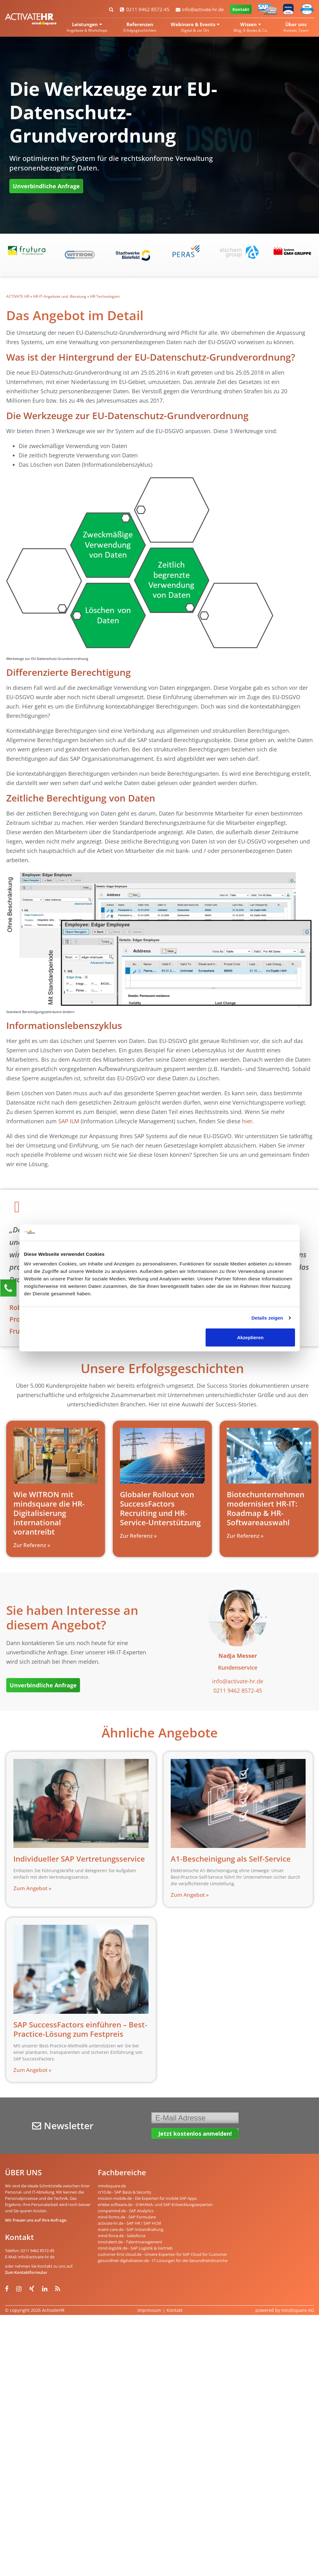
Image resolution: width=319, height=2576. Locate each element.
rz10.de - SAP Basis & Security (124, 2192)
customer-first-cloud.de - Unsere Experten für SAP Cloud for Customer (162, 2254)
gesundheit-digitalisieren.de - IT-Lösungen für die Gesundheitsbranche (162, 2260)
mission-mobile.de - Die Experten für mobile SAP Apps (147, 2198)
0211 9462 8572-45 (144, 9)
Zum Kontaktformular (26, 2272)
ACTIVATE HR (17, 296)
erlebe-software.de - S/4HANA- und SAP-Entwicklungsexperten (155, 2204)
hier (247, 1121)
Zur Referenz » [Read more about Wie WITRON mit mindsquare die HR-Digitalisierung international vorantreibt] (31, 1545)
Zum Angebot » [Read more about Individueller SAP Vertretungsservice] (32, 1888)
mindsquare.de (112, 2186)
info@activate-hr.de (200, 9)
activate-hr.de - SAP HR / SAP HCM (129, 2223)
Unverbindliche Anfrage (46, 186)
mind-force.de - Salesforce (121, 2235)
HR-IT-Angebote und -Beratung (59, 296)
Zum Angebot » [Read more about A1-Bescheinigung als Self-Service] (190, 1894)
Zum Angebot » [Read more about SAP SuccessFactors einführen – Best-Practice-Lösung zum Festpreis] (32, 2069)
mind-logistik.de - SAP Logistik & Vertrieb (135, 2248)
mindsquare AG (297, 2310)
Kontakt (240, 9)
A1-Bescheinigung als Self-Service (231, 1859)
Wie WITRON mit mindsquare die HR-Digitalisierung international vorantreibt (49, 1513)
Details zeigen (267, 1317)
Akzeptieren (250, 1337)
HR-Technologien (105, 296)
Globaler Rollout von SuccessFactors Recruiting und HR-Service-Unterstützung (160, 1508)
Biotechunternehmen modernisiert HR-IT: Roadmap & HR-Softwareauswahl (265, 1508)
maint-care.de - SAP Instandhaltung (130, 2229)
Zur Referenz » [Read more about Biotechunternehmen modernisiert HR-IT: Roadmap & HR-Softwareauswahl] (245, 1535)
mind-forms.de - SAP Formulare (127, 2217)
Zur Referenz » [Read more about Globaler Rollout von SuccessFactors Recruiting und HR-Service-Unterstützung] (138, 1535)
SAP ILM (68, 1121)
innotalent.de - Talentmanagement (130, 2242)
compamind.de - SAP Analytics (126, 2211)
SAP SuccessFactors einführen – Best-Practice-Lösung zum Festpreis (80, 2029)
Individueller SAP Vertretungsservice (79, 1859)
